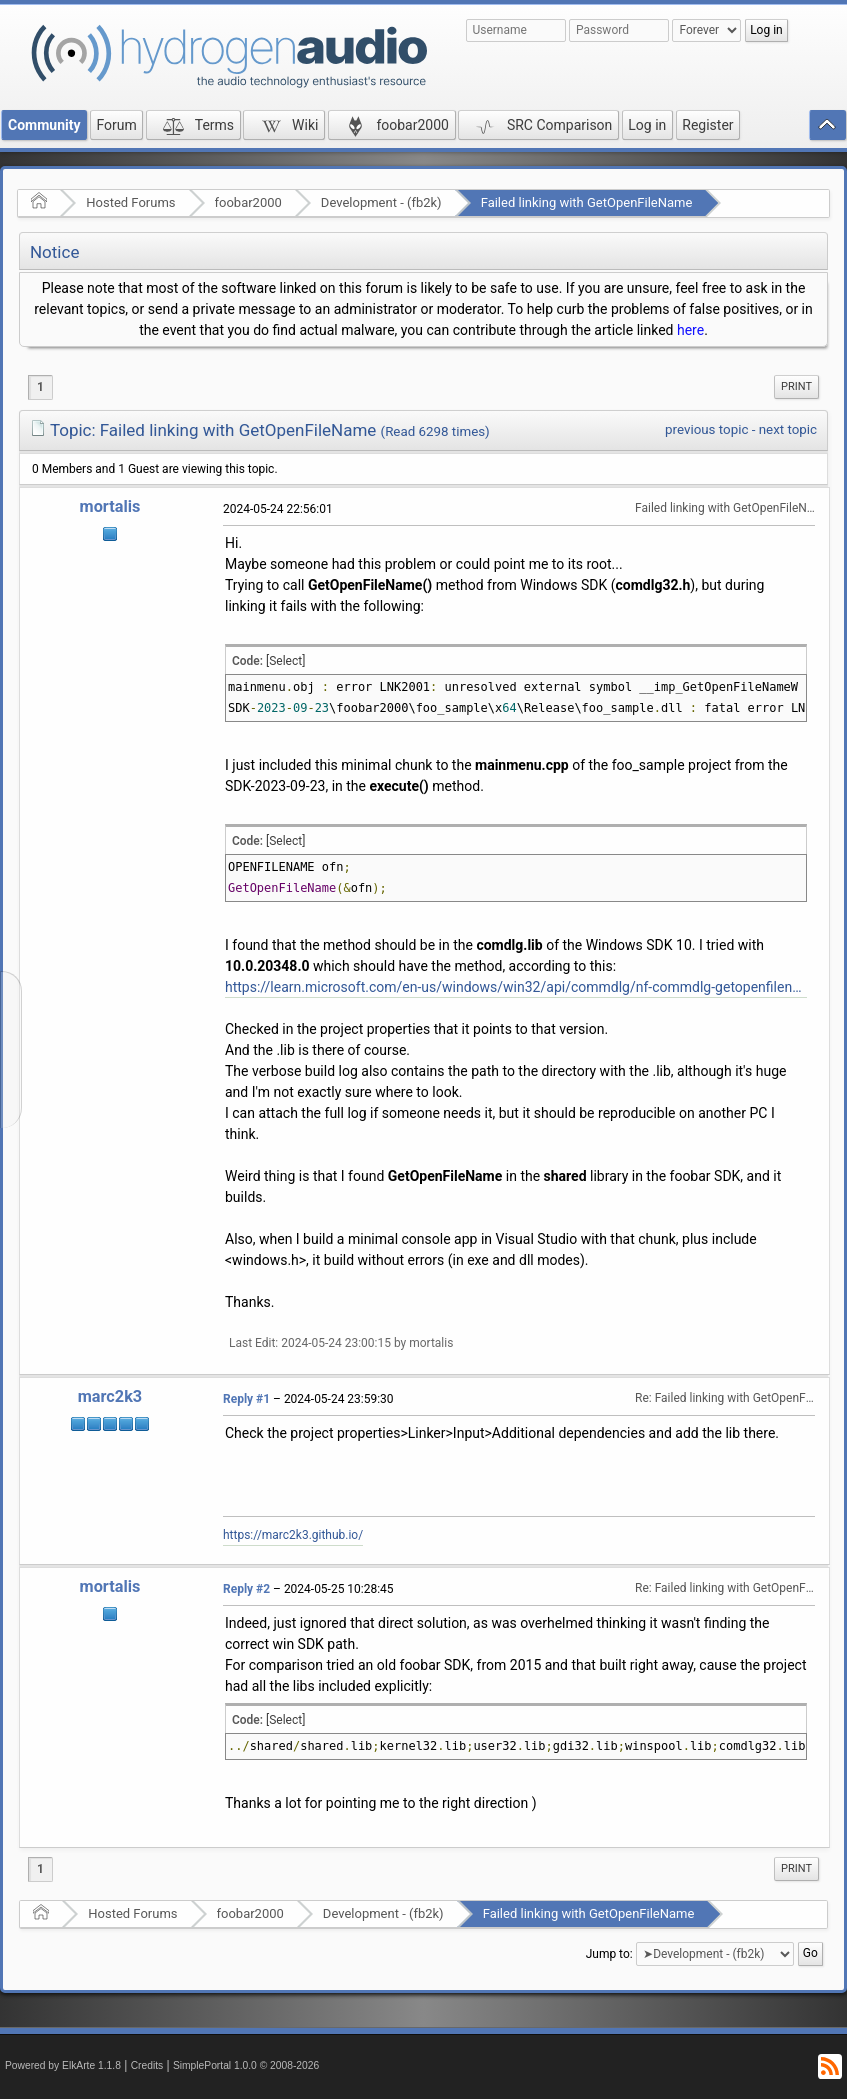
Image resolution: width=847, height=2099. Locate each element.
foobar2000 (248, 202)
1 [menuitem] (40, 387)
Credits (147, 2065)
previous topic (706, 429)
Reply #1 (246, 1399)
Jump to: (609, 1954)
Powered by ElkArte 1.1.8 (63, 2065)
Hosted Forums (130, 202)
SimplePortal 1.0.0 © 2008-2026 (246, 2065)
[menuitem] (796, 387)
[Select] (285, 661)
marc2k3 (110, 1396)
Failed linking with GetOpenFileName (587, 202)
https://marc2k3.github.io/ (293, 1535)
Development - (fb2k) (381, 202)
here (690, 330)
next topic (788, 429)
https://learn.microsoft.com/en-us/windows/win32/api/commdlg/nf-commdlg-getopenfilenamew (516, 987)
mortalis (110, 506)
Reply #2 (246, 1589)
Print (796, 386)
